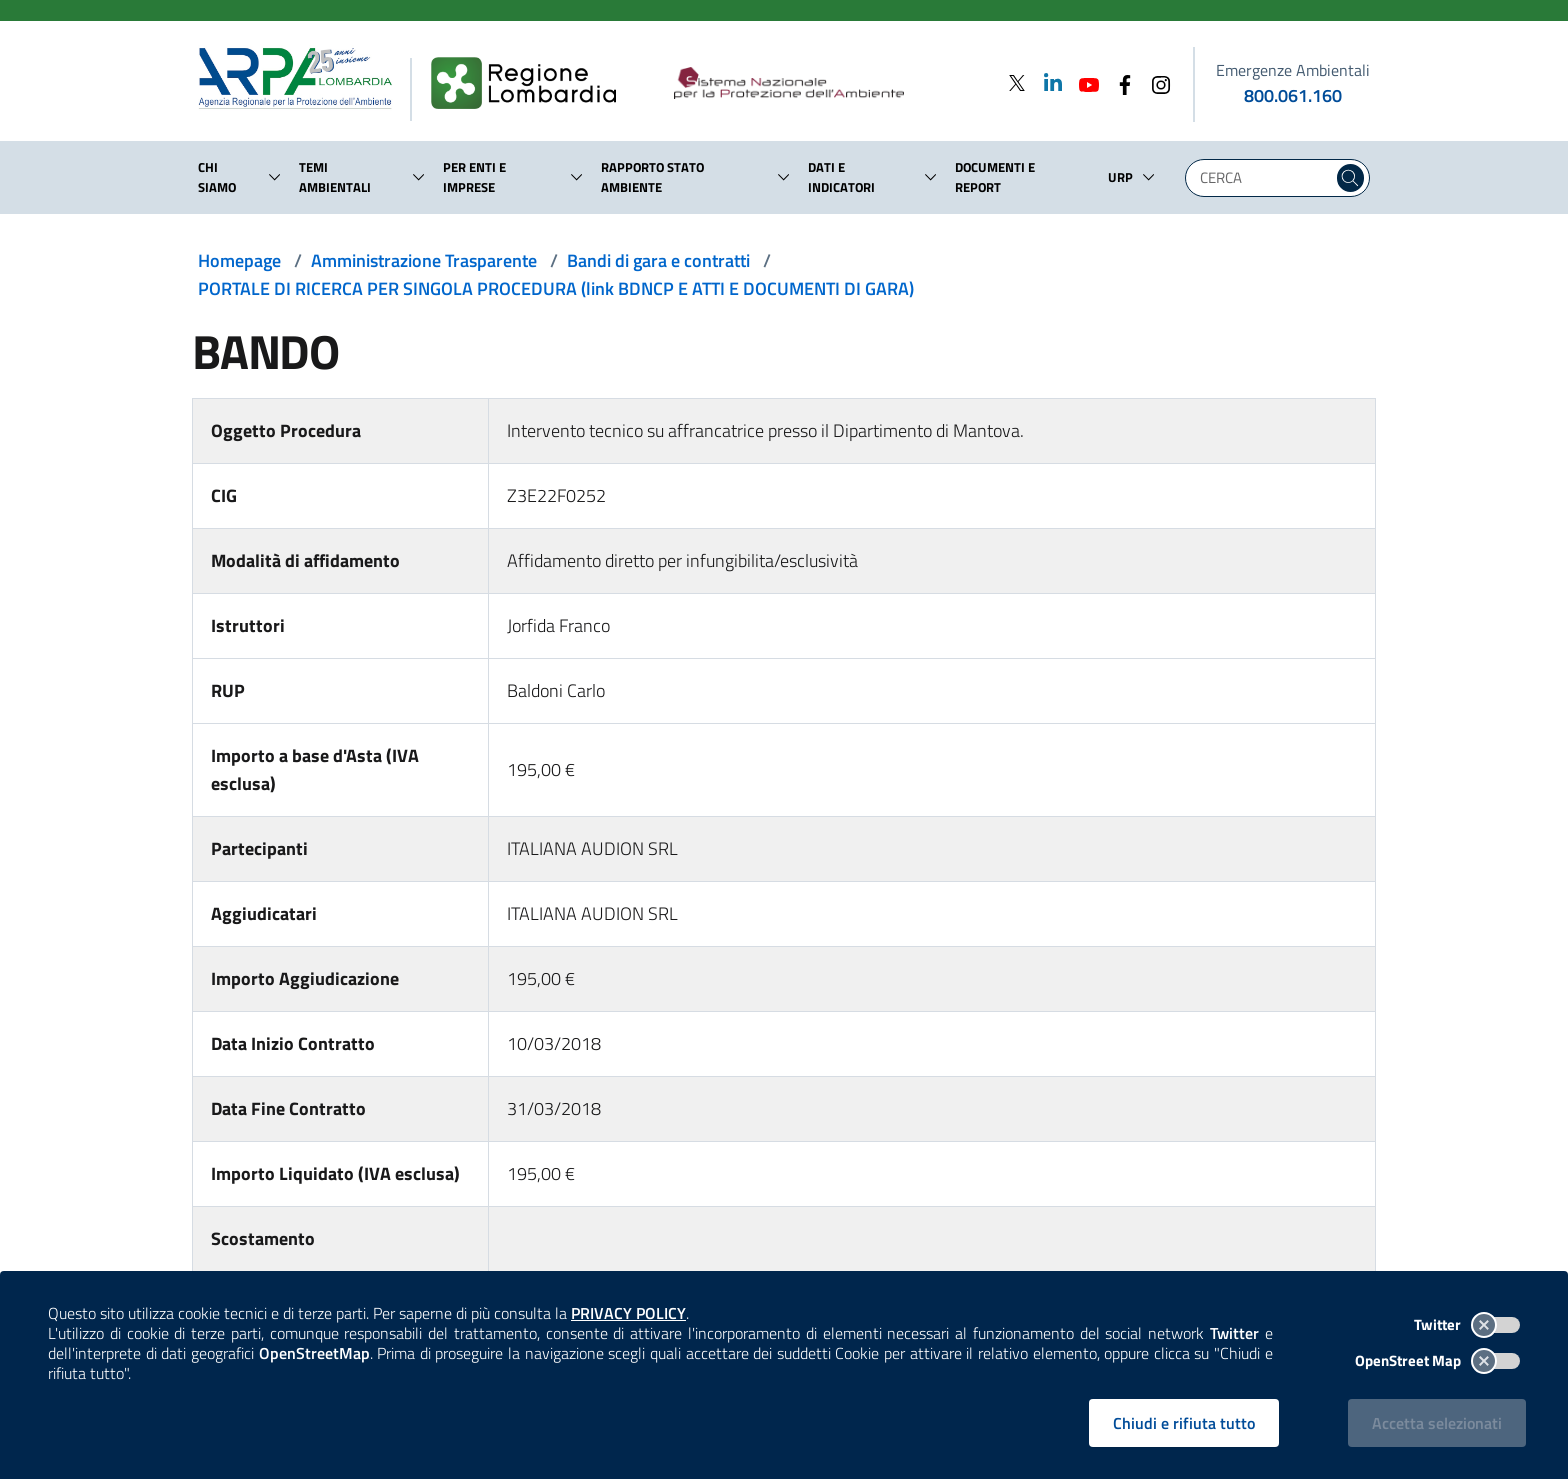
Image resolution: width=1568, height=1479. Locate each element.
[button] (275, 177)
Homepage (239, 260)
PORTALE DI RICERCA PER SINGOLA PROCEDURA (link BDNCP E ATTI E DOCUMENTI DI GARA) (556, 288)
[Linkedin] (1047, 82)
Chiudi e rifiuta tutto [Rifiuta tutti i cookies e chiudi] (1184, 1423)
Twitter (1467, 1324)
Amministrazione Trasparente (424, 260)
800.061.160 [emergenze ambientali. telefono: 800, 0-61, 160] (1293, 95)
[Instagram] (1155, 82)
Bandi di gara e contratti (658, 260)
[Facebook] (1119, 82)
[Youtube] (1083, 82)
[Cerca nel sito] (1350, 178)
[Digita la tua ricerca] (1264, 178)
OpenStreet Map (1437, 1360)
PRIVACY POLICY (628, 1313)
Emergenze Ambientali (1293, 70)
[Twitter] (1017, 82)
